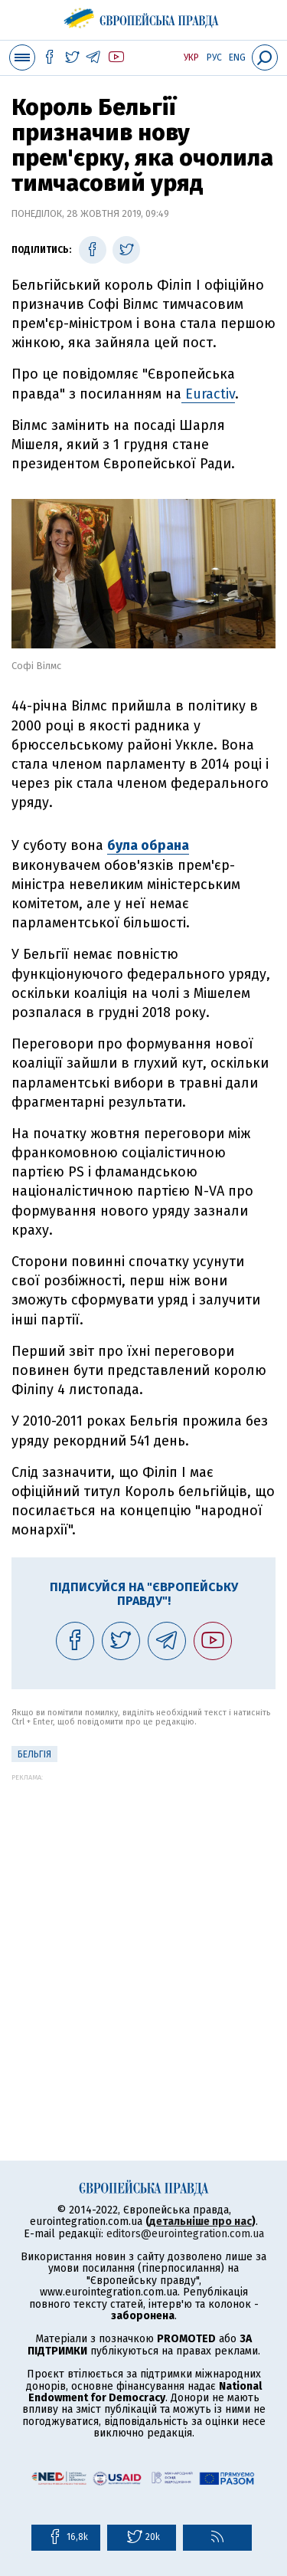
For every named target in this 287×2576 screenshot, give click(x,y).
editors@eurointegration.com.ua (185, 2233)
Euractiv (208, 394)
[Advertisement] (143, 1925)
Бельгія (34, 1754)
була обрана (148, 845)
